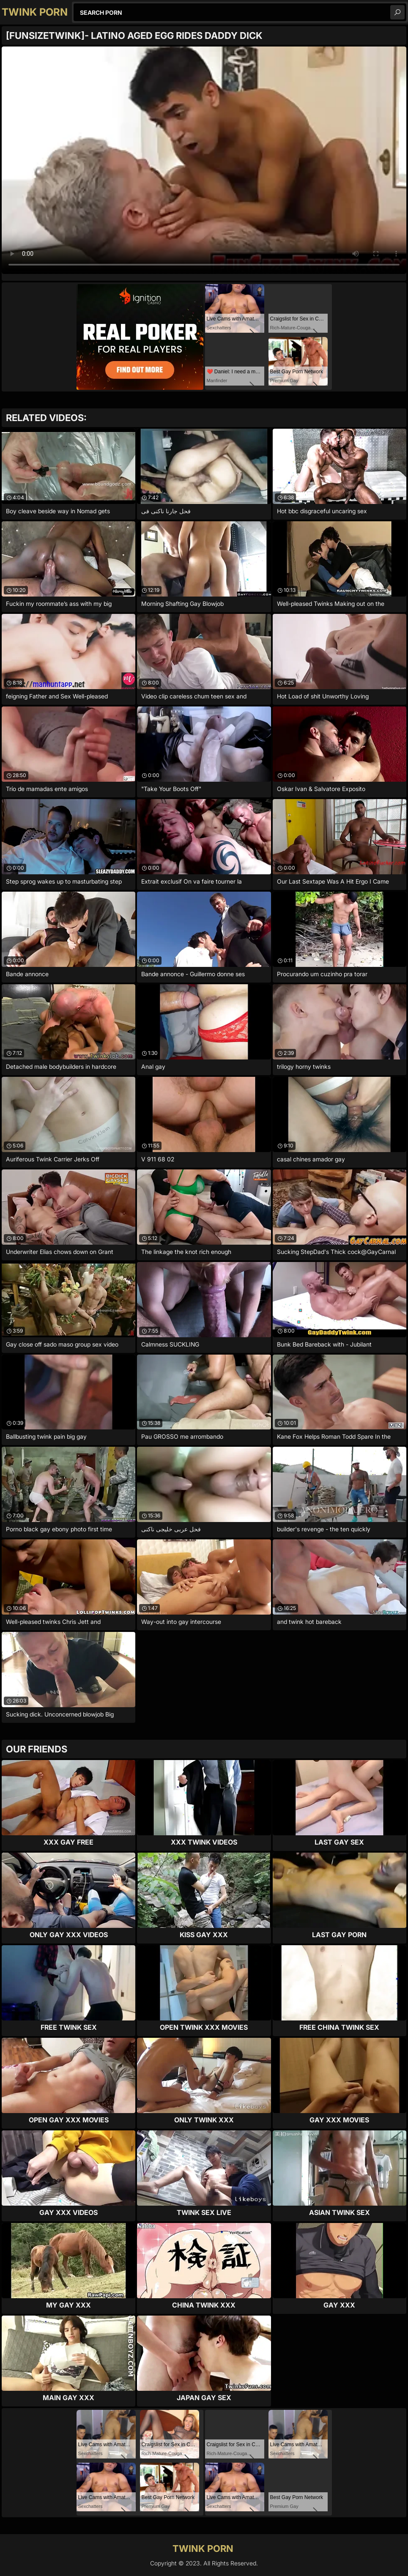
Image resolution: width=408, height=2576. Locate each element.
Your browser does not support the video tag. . (204, 160)
